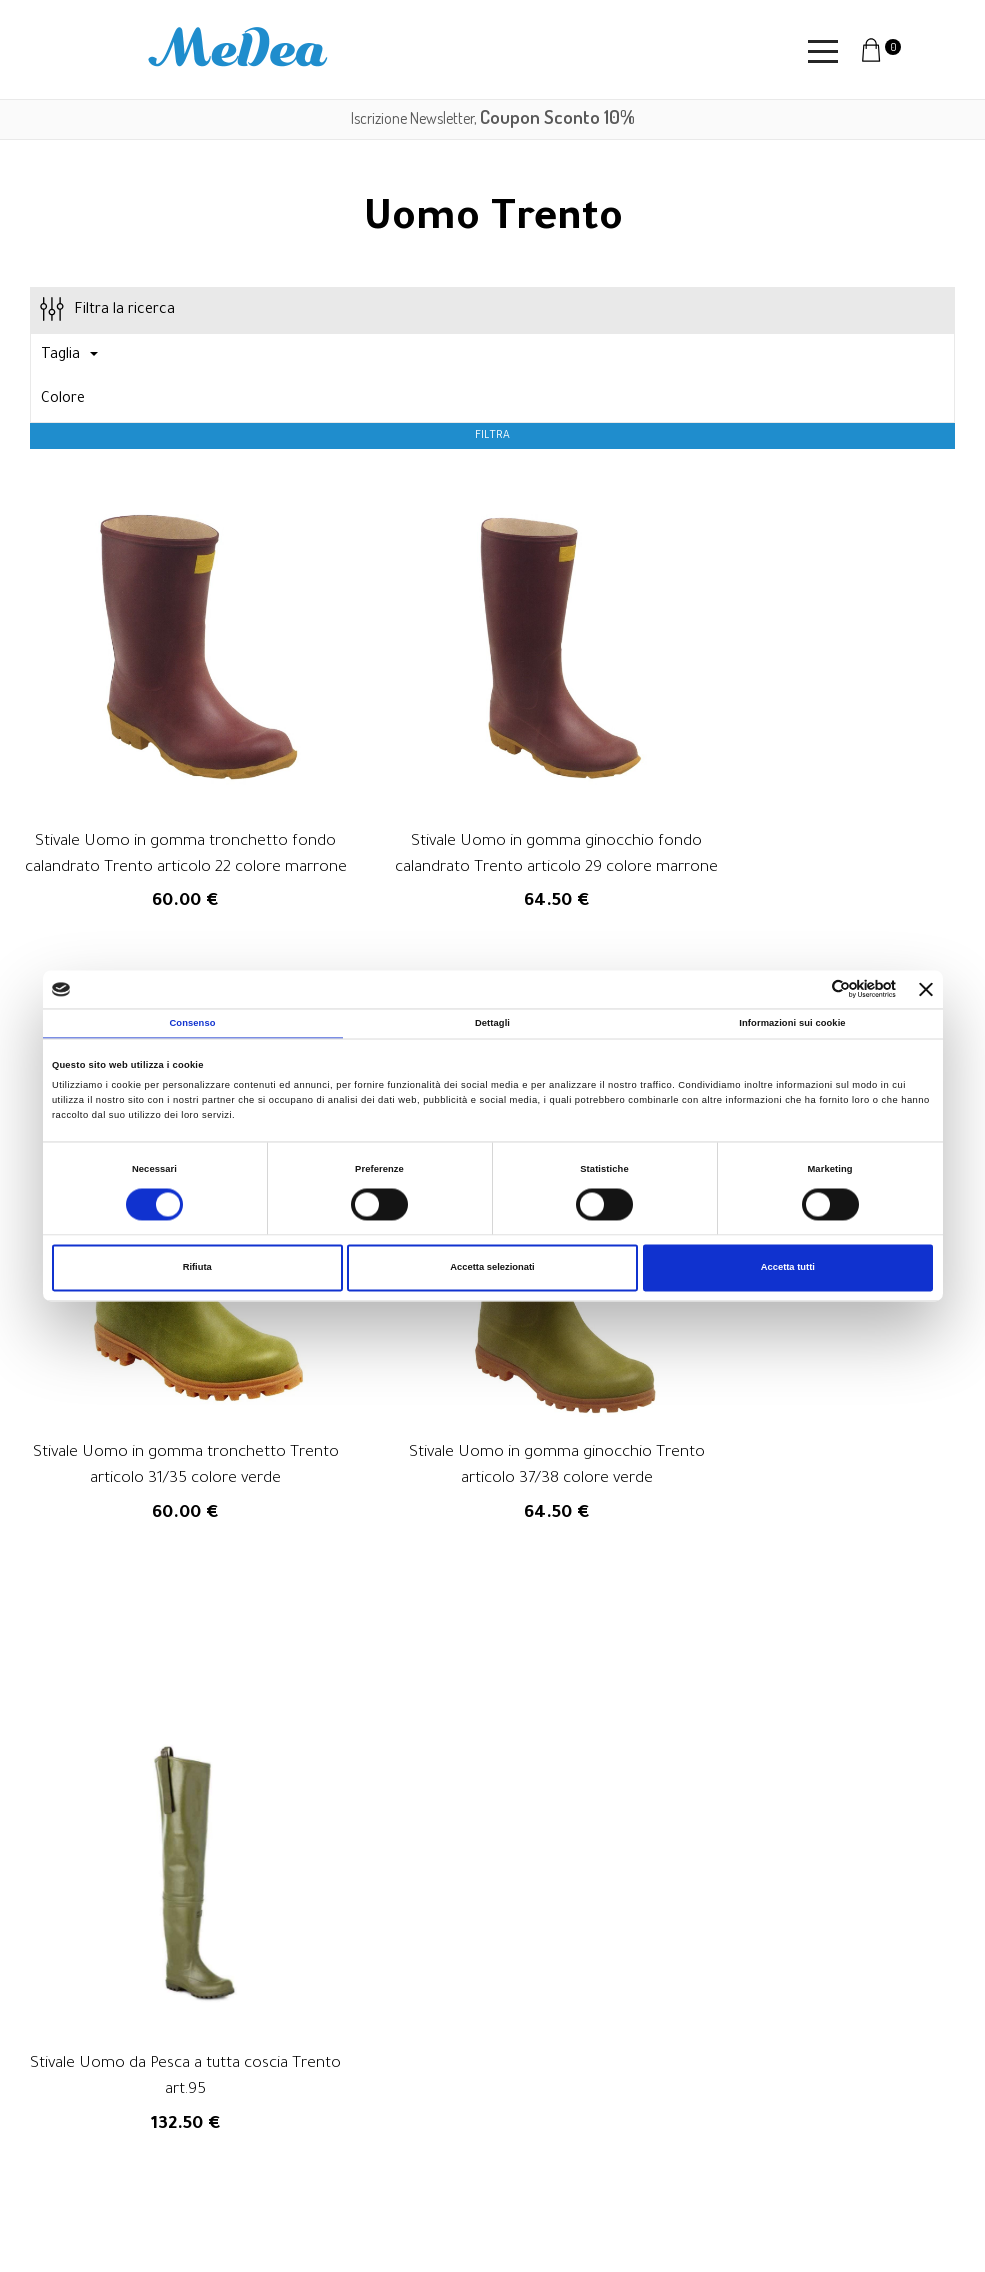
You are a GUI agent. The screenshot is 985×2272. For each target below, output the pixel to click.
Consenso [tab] (192, 1023)
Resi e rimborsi (682, 2059)
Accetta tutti (788, 1268)
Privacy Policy (678, 2134)
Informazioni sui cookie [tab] (792, 1023)
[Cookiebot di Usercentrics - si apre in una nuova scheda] (808, 989)
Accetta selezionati (492, 1268)
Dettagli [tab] (492, 1023)
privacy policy (546, 1902)
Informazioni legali (693, 2109)
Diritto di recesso (690, 2084)
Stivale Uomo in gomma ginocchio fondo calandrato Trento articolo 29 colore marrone (492, 826)
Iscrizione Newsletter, (493, 118)
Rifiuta (197, 1268)
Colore (63, 400)
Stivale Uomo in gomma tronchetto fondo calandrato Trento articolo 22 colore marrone (164, 826)
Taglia (69, 356)
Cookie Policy (677, 2159)
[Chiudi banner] (926, 989)
